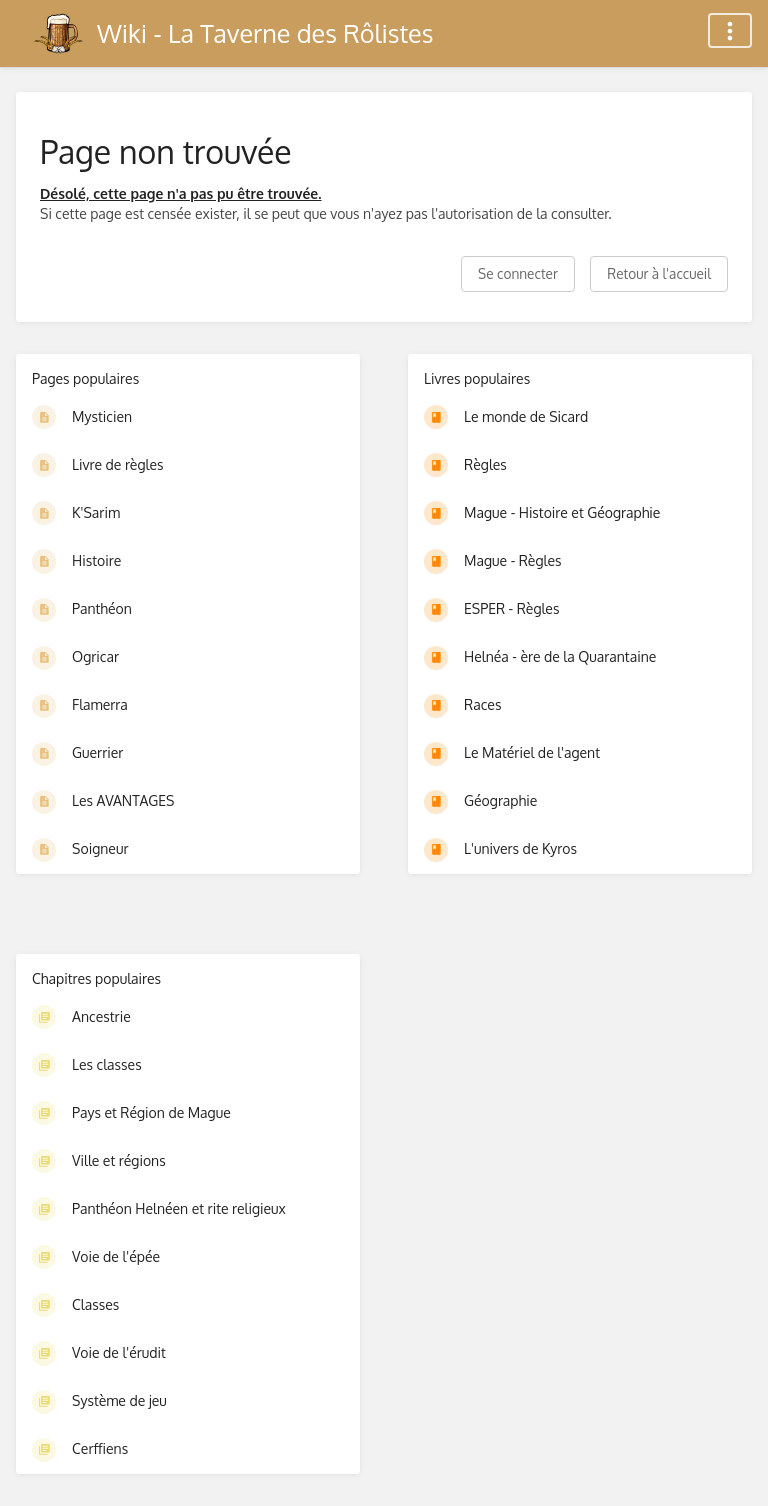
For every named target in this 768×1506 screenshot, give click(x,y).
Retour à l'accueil (659, 273)
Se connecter (518, 273)
